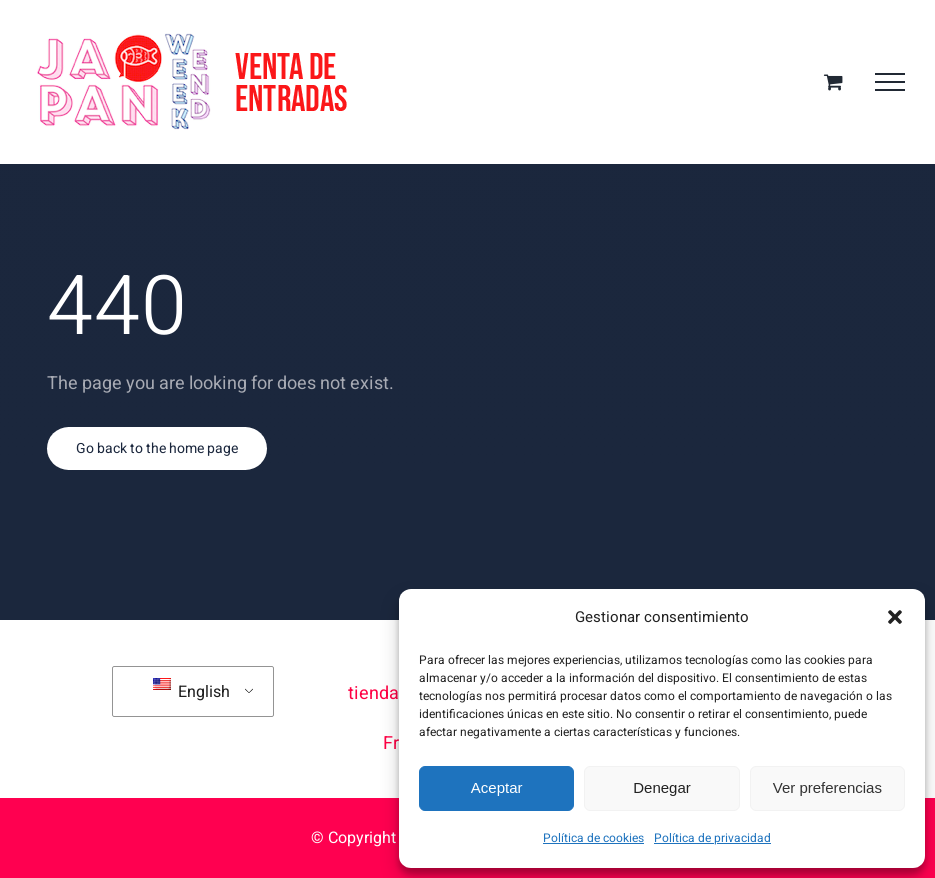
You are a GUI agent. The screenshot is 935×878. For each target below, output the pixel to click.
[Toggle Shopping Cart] (833, 81)
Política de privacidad (712, 838)
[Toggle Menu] (890, 82)
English (191, 691)
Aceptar (497, 787)
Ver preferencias (827, 787)
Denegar (662, 787)
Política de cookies (593, 838)
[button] (895, 617)
